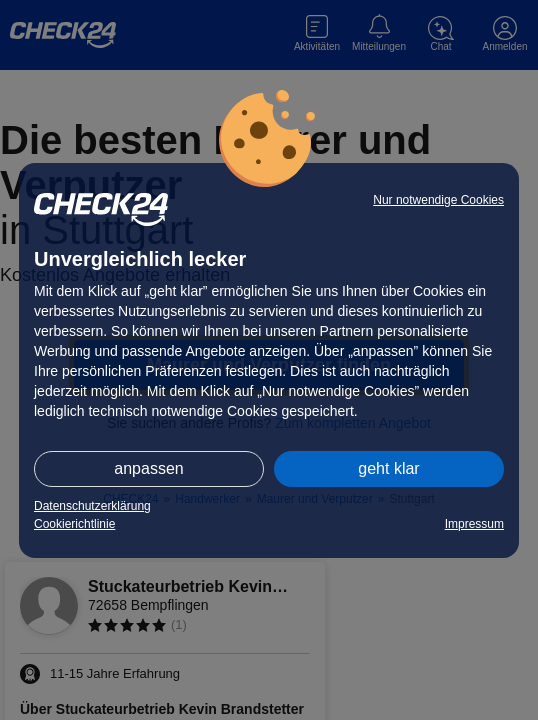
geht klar (388, 468)
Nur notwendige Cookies (438, 200)
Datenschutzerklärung (92, 506)
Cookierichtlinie (74, 524)
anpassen (148, 468)
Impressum (474, 524)
